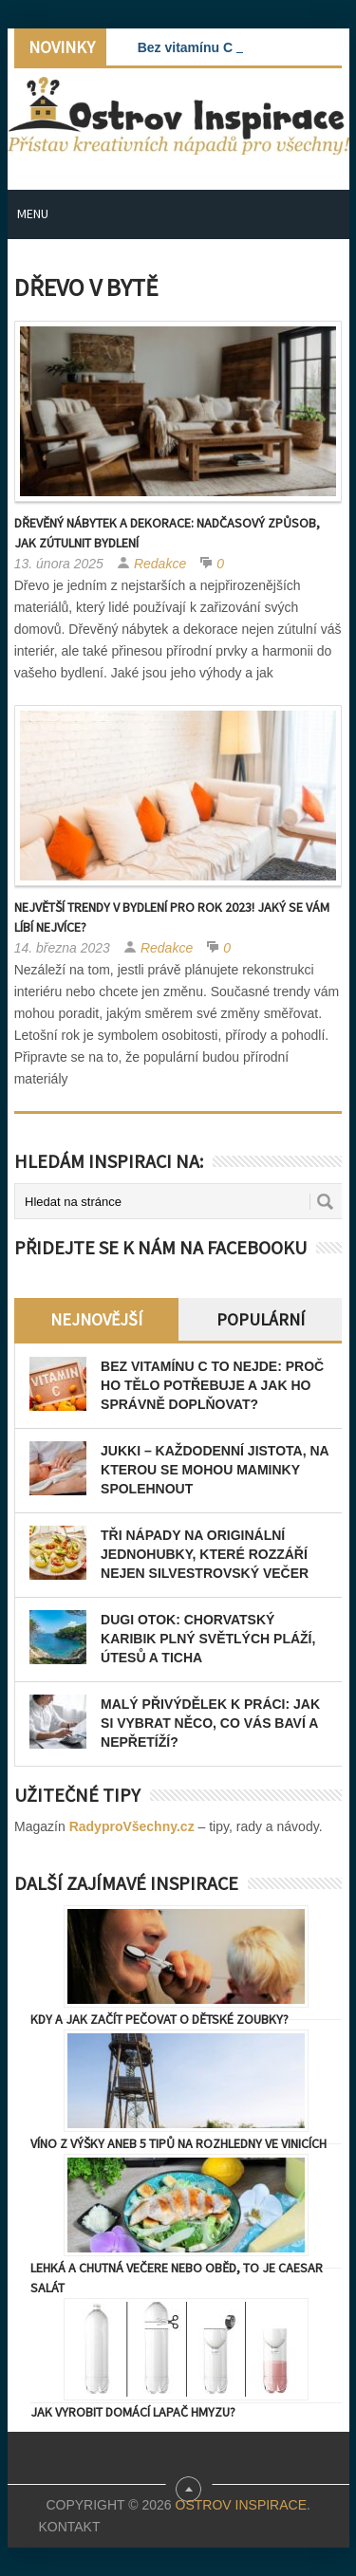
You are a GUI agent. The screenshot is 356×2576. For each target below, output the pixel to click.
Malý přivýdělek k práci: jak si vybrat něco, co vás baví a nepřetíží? (210, 1723)
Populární (260, 1319)
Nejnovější (96, 1319)
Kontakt (69, 2526)
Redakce (160, 563)
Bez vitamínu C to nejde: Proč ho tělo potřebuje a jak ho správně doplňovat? (212, 1385)
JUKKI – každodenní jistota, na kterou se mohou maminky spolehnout (214, 1469)
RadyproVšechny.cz (132, 1826)
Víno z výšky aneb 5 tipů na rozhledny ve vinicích (178, 2143)
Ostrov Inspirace (241, 2504)
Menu (32, 213)
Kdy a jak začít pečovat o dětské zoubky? (159, 2019)
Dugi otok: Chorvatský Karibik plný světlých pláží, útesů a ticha (208, 1638)
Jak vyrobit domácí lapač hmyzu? (132, 2411)
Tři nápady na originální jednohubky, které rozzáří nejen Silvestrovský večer (205, 1554)
